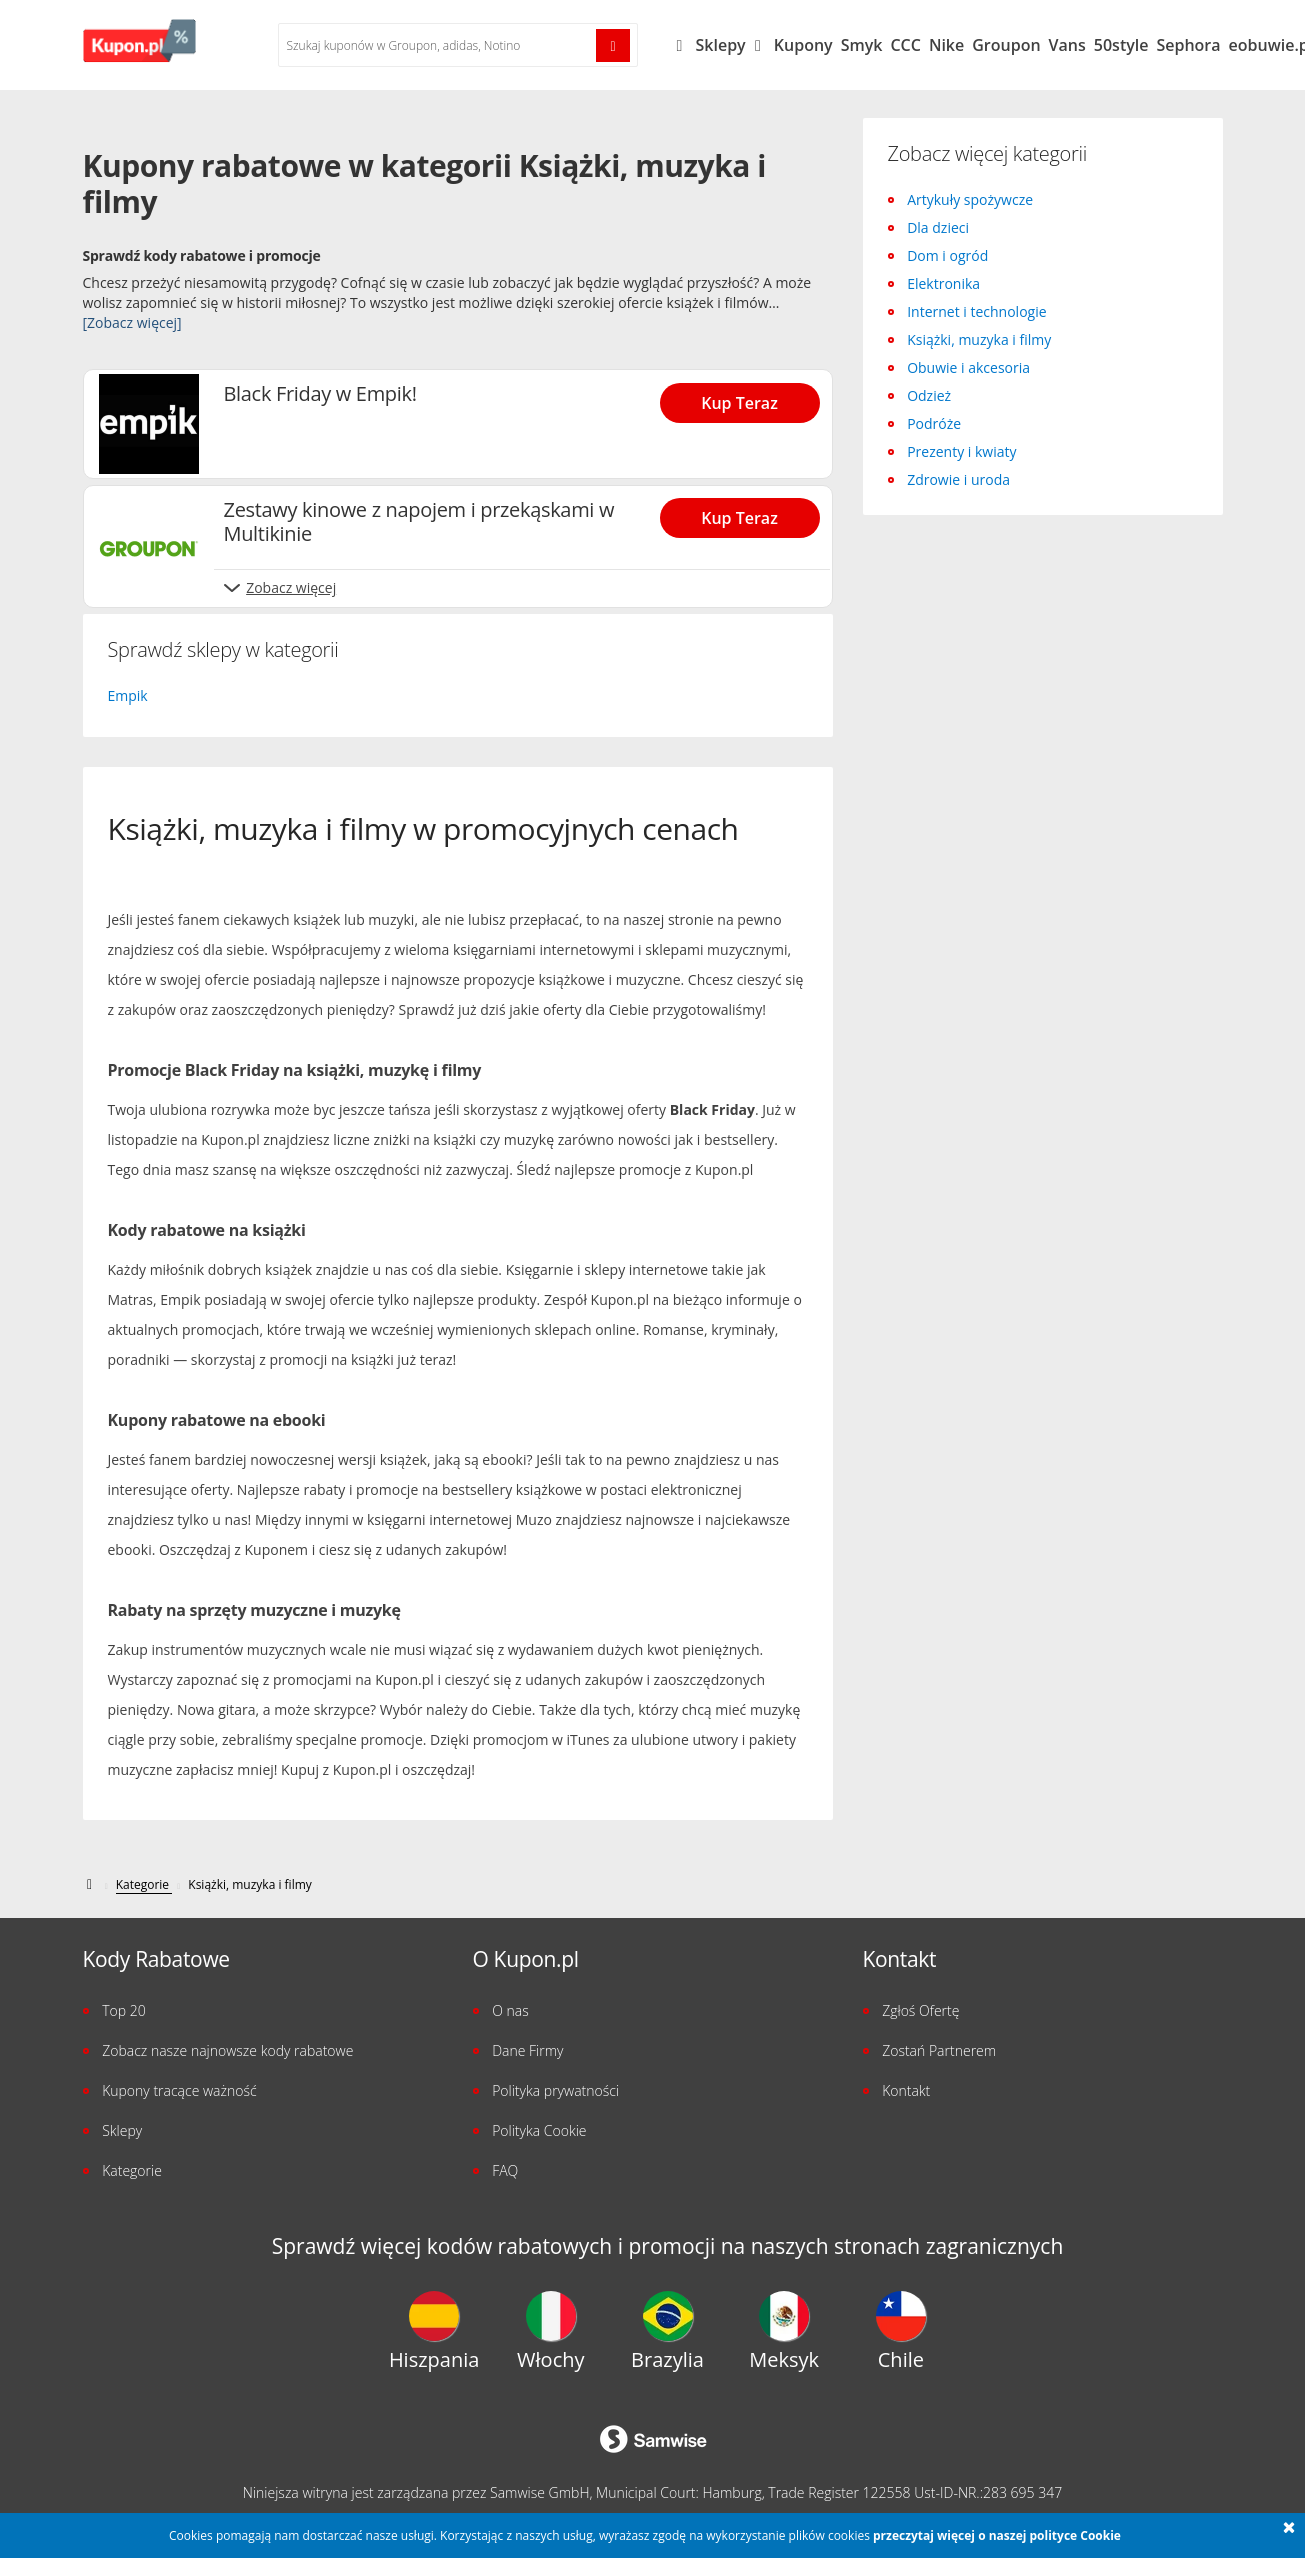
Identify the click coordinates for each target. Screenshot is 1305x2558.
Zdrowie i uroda (958, 479)
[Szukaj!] (613, 45)
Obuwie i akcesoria (968, 367)
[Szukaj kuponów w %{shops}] (438, 45)
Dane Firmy (527, 2050)
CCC (905, 45)
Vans (1067, 45)
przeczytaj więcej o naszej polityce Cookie (997, 2535)
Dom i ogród (947, 255)
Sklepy (731, 45)
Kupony (803, 45)
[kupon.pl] (91, 1884)
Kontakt (906, 2090)
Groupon (1006, 45)
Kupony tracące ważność (179, 2090)
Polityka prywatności (555, 2090)
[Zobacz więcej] (132, 322)
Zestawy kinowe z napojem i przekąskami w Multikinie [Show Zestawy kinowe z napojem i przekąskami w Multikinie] (419, 522)
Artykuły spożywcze (970, 199)
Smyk (862, 45)
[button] (1289, 2529)
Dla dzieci (938, 227)
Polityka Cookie (539, 2130)
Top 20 (124, 2010)
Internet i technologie (976, 311)
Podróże (934, 423)
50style (1121, 45)
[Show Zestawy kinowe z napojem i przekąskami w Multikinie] (747, 512)
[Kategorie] (144, 1885)
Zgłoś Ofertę (920, 2010)
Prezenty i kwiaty (961, 451)
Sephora (1188, 45)
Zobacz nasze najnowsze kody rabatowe (227, 2050)
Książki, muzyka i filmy (979, 339)
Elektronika (943, 283)
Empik (128, 695)
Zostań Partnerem (939, 2050)
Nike (946, 45)
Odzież (929, 395)
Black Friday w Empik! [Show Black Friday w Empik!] (320, 394)
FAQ (505, 2170)
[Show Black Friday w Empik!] (747, 396)
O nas (510, 2010)
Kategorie (132, 2170)
